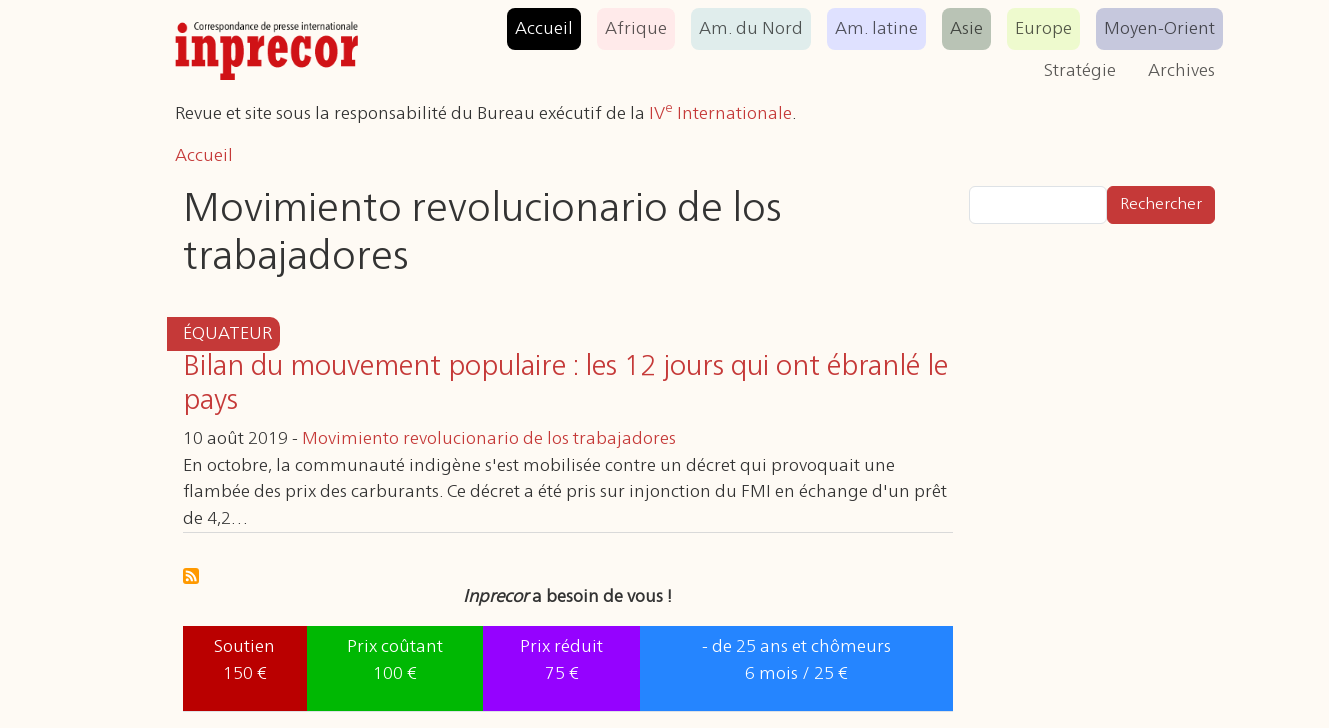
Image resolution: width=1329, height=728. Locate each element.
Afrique (636, 29)
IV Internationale (720, 114)
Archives (1181, 71)
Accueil (544, 29)
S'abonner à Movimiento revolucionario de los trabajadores (191, 576)
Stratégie (1080, 71)
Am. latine (876, 29)
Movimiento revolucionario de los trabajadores (489, 439)
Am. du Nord (751, 29)
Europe (1043, 29)
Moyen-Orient (1159, 29)
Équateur (227, 334)
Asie (966, 29)
